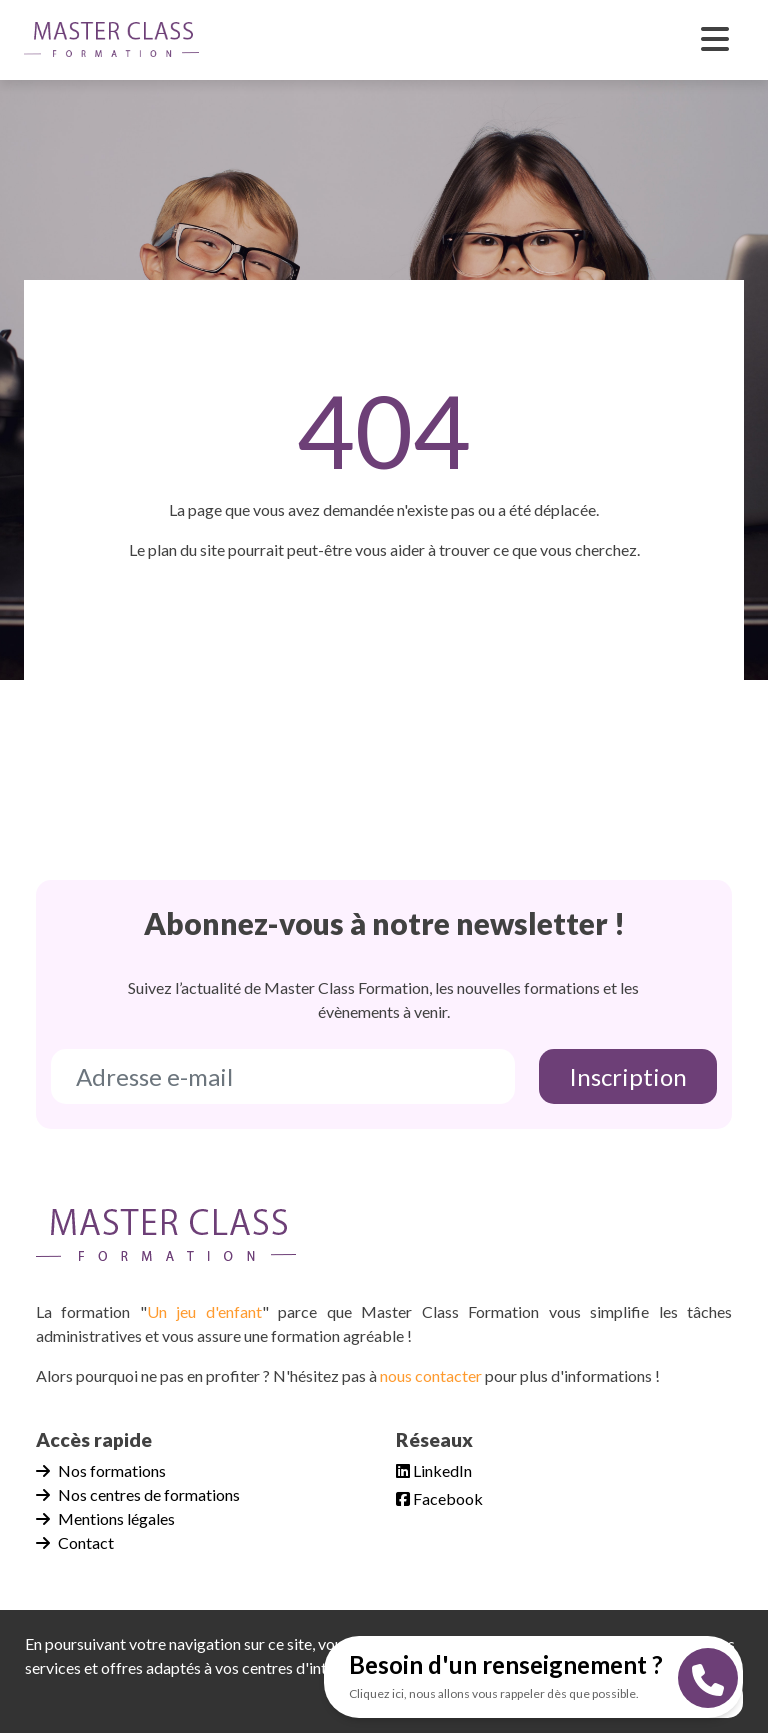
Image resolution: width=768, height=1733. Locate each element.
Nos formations (101, 1470)
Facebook (439, 1498)
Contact (75, 1542)
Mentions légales (105, 1518)
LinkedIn (434, 1470)
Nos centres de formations (138, 1494)
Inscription (628, 1076)
